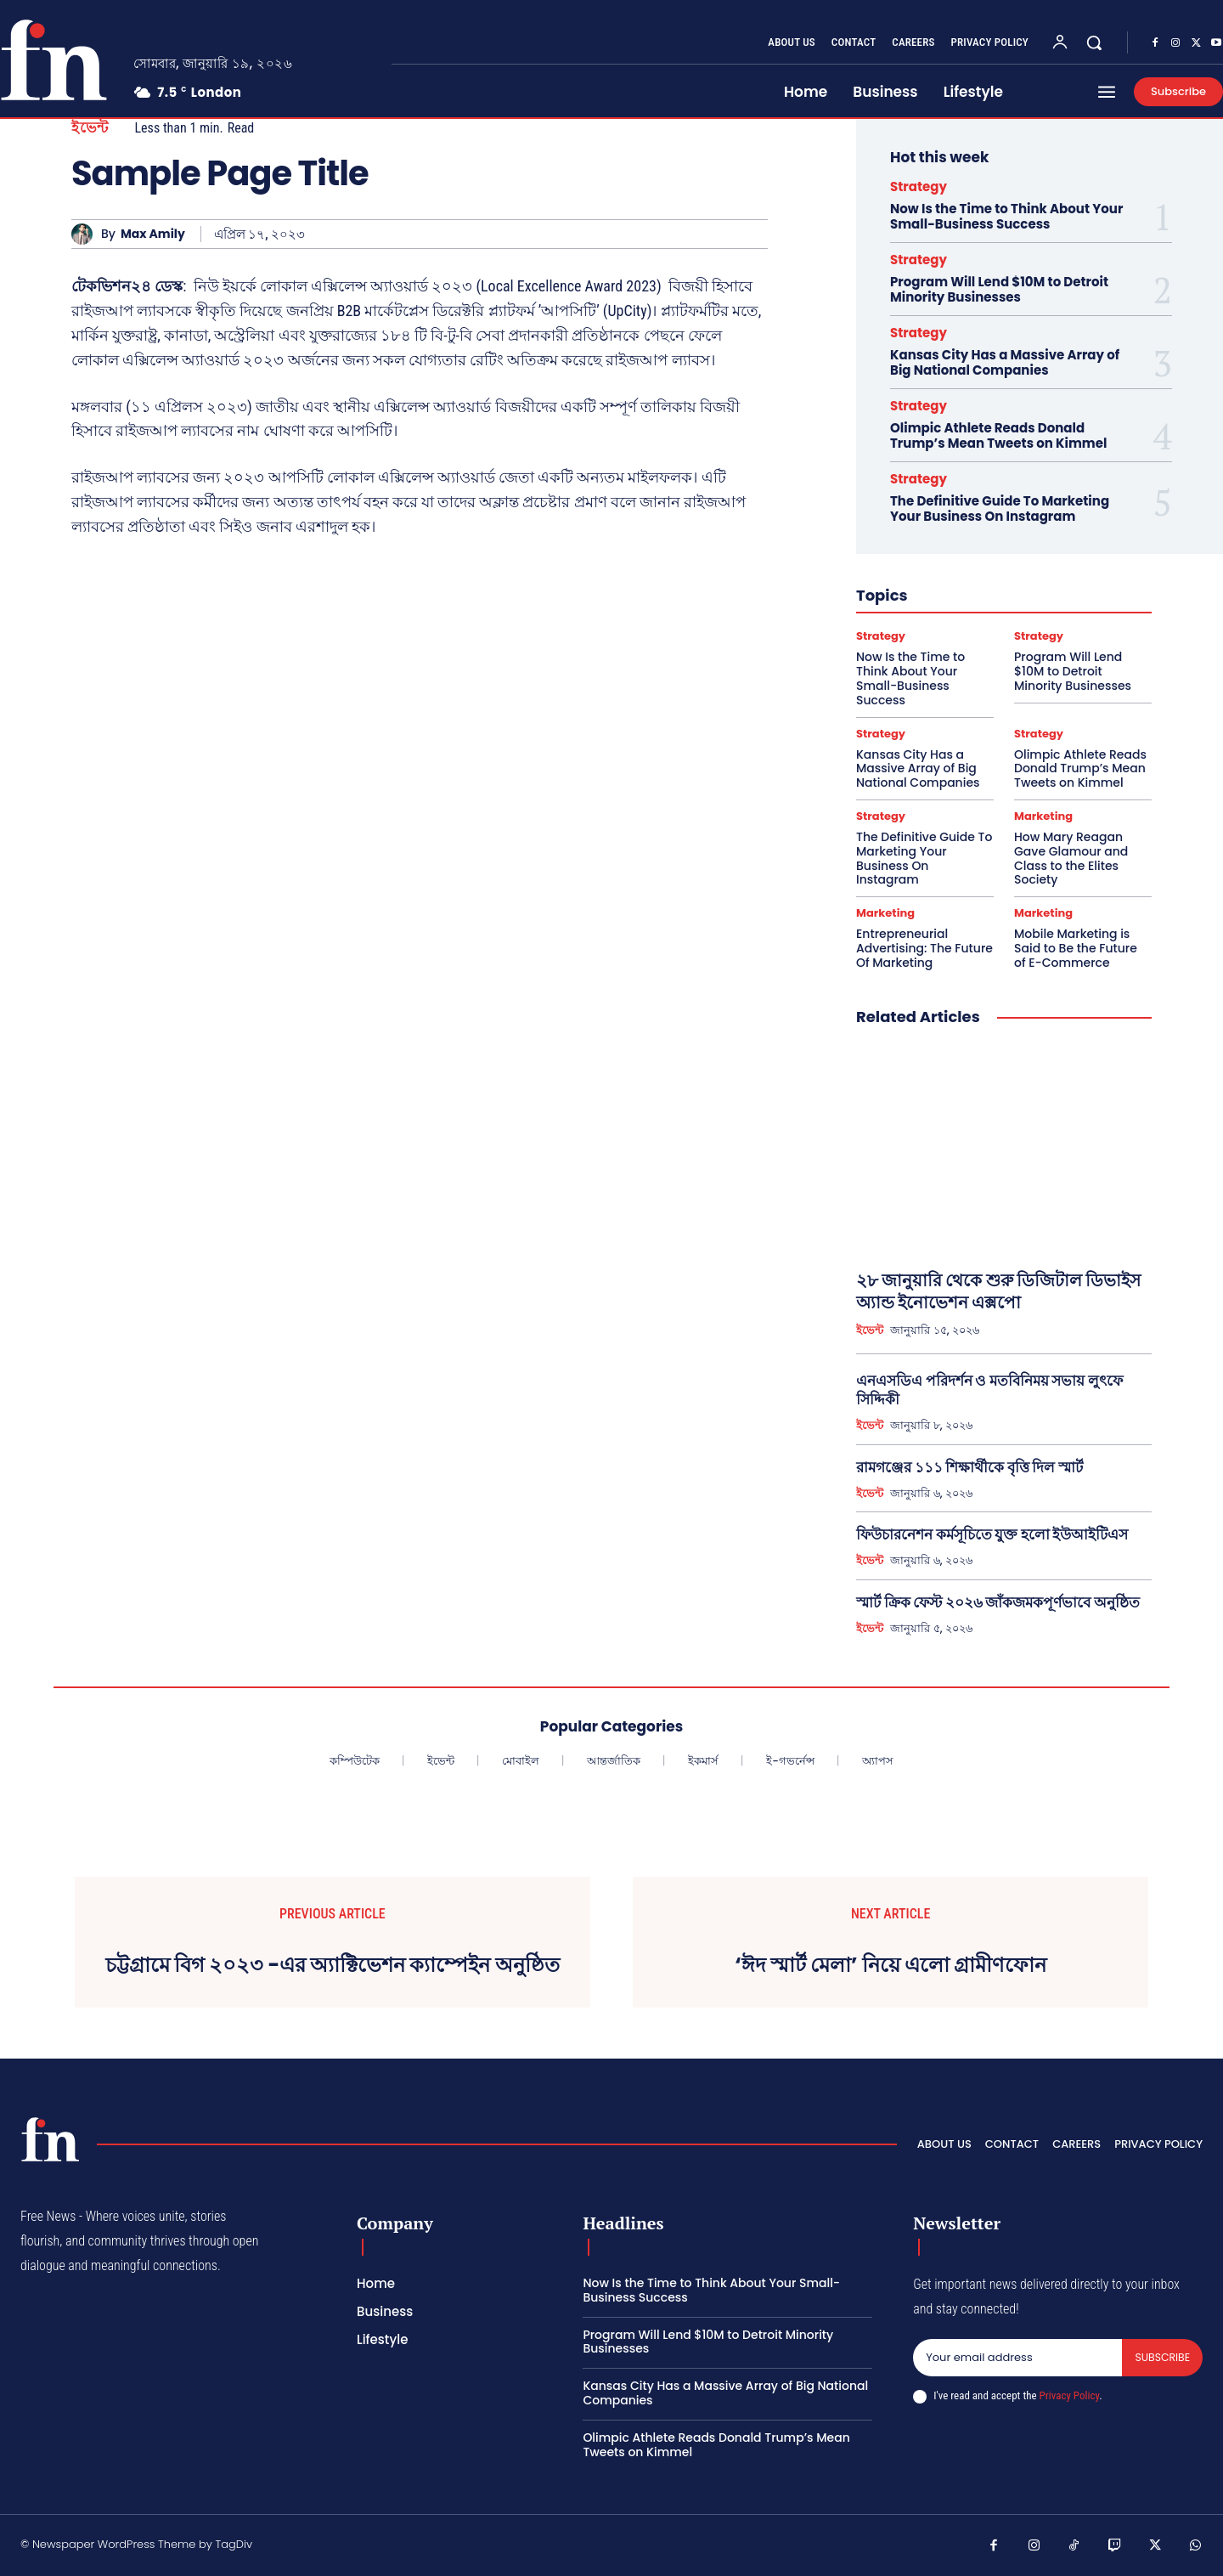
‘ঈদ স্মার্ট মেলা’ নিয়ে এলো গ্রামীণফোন (890, 1965)
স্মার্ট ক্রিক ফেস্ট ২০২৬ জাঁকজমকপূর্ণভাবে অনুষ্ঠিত (998, 1602)
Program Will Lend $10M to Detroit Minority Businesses (999, 289)
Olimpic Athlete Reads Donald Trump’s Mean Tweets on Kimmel (998, 435)
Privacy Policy (1070, 2396)
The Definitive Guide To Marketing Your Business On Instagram (999, 508)
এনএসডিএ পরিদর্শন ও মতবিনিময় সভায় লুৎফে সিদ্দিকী (989, 1389)
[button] (1094, 42)
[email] (1016, 2358)
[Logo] (50, 2139)
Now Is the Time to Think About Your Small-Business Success (1006, 216)
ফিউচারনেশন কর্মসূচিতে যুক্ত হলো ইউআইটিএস (992, 1534)
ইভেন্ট (90, 128)
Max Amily (153, 234)
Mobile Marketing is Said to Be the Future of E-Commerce (1075, 948)
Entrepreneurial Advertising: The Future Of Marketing (924, 948)
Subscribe (1161, 2358)
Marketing (1043, 816)
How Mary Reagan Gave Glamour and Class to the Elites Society (1071, 858)
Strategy (918, 186)
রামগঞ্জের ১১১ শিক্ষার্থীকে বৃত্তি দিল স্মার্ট (969, 1467)
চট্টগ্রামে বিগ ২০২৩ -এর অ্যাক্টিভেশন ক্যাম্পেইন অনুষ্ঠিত (332, 1965)
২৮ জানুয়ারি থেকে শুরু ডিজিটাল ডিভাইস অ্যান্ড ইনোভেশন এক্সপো (998, 1291)
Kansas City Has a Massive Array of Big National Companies (1004, 362)
